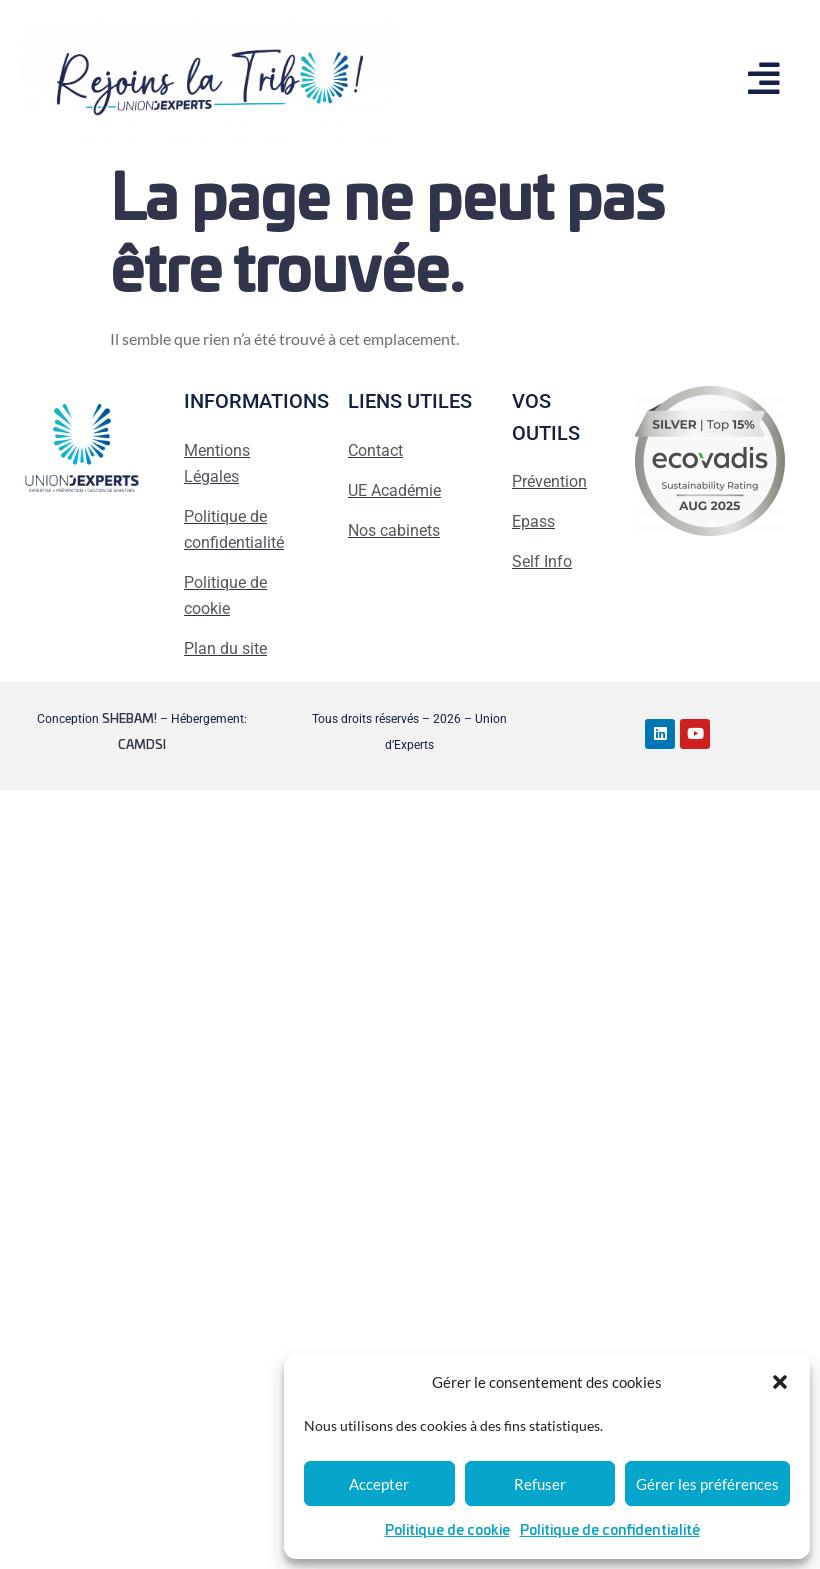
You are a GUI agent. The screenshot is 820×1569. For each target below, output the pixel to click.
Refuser (540, 1484)
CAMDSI (142, 745)
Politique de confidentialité (610, 1531)
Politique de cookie (447, 1531)
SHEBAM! (129, 719)
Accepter (379, 1484)
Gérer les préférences (707, 1484)
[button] (780, 1382)
